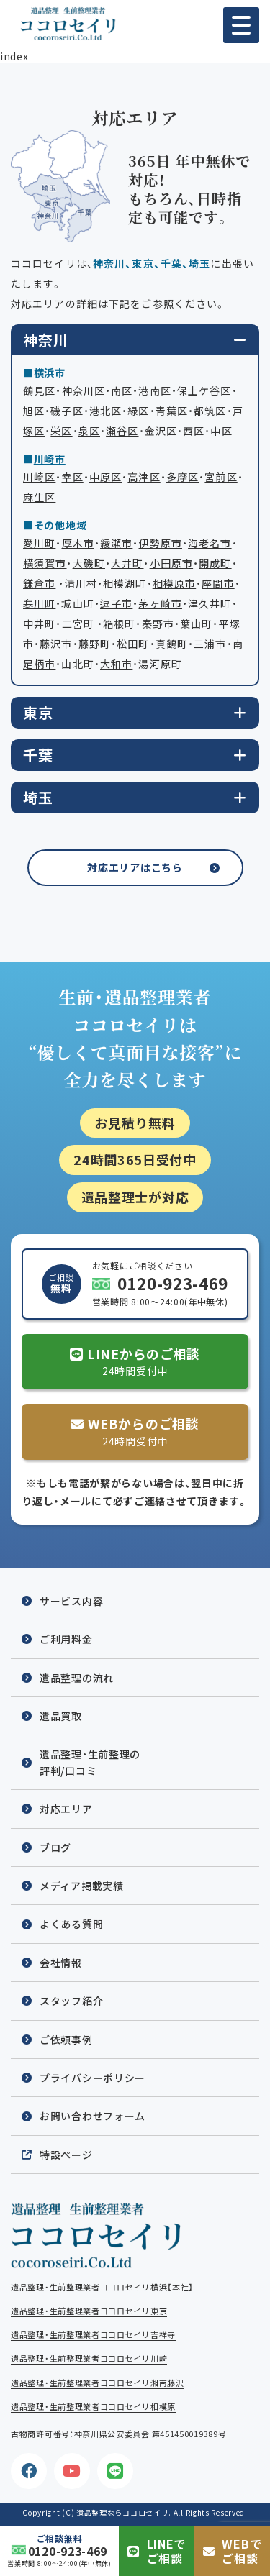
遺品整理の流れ (77, 1678)
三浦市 (210, 643)
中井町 (39, 623)
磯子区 (66, 410)
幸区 (73, 477)
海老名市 (209, 543)
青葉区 (172, 410)
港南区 (154, 390)
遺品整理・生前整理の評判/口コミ (90, 1762)
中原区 (105, 477)
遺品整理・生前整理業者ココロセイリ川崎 (89, 2358)
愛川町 (39, 543)
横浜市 (50, 372)
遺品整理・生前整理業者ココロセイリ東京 (89, 2311)
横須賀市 (44, 563)
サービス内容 (71, 1601)
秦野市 (158, 623)
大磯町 (89, 563)
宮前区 (220, 477)
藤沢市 (56, 643)
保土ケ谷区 (204, 390)
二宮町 (78, 623)
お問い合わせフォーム (92, 2116)
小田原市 (171, 563)
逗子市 (116, 603)
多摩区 (182, 477)
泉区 (89, 431)
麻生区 (39, 497)
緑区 (138, 410)
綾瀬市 (116, 543)
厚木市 (78, 543)
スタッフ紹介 (71, 2000)
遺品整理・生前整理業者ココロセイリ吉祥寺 (93, 2335)
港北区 (105, 410)
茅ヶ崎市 (159, 603)
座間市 (218, 583)
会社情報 (61, 1962)
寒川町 (39, 603)
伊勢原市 (160, 543)
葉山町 (196, 623)
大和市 (116, 664)
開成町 (215, 563)
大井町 (127, 563)
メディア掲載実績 (82, 1885)
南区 (121, 390)
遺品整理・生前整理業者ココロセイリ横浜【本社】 (102, 2287)
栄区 (61, 431)
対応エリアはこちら (134, 867)
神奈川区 (83, 390)
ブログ (55, 1847)
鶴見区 (39, 390)
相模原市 (174, 583)
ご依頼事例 (66, 2039)
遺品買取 (61, 1716)
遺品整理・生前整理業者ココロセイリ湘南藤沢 (97, 2383)
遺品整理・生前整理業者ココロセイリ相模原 (93, 2407)
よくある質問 (71, 1924)
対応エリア (66, 1808)
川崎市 (50, 459)
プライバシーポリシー (92, 2077)
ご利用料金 (66, 1639)
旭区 (34, 410)
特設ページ (66, 2154)
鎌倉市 (39, 583)
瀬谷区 (122, 431)
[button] (241, 25)
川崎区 (39, 477)
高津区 (143, 477)
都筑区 (210, 410)
